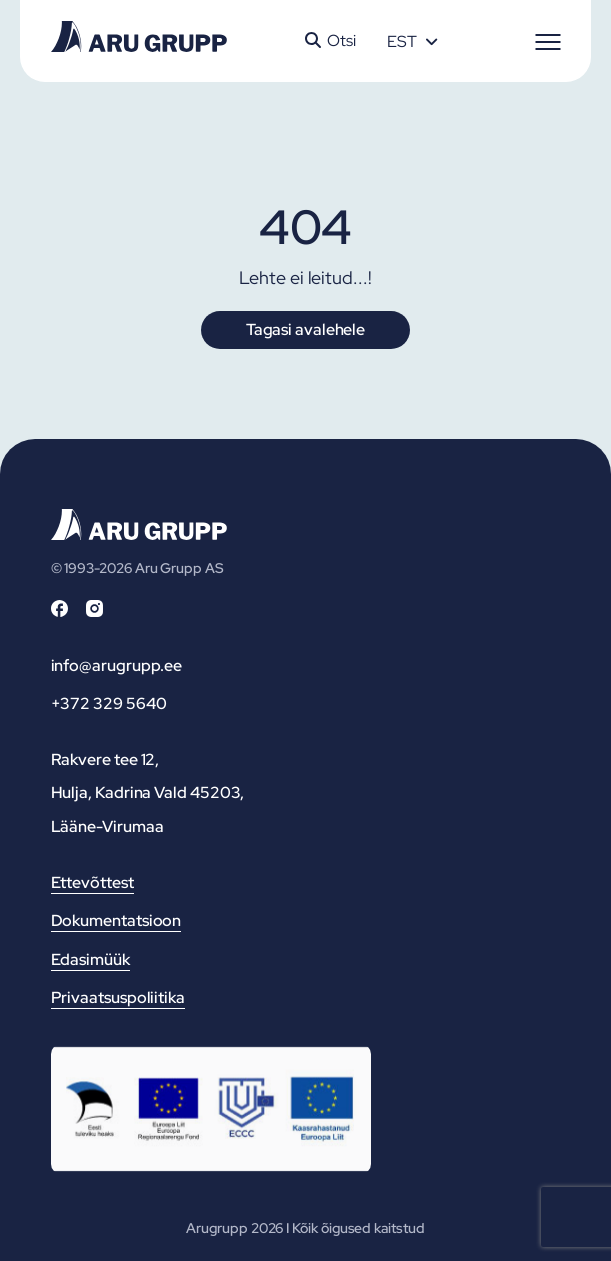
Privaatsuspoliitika (118, 997)
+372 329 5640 (109, 703)
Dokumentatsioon (116, 920)
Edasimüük (90, 959)
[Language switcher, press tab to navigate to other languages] (412, 41)
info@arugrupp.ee (117, 665)
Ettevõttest (92, 882)
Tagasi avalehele (305, 329)
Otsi (330, 40)
